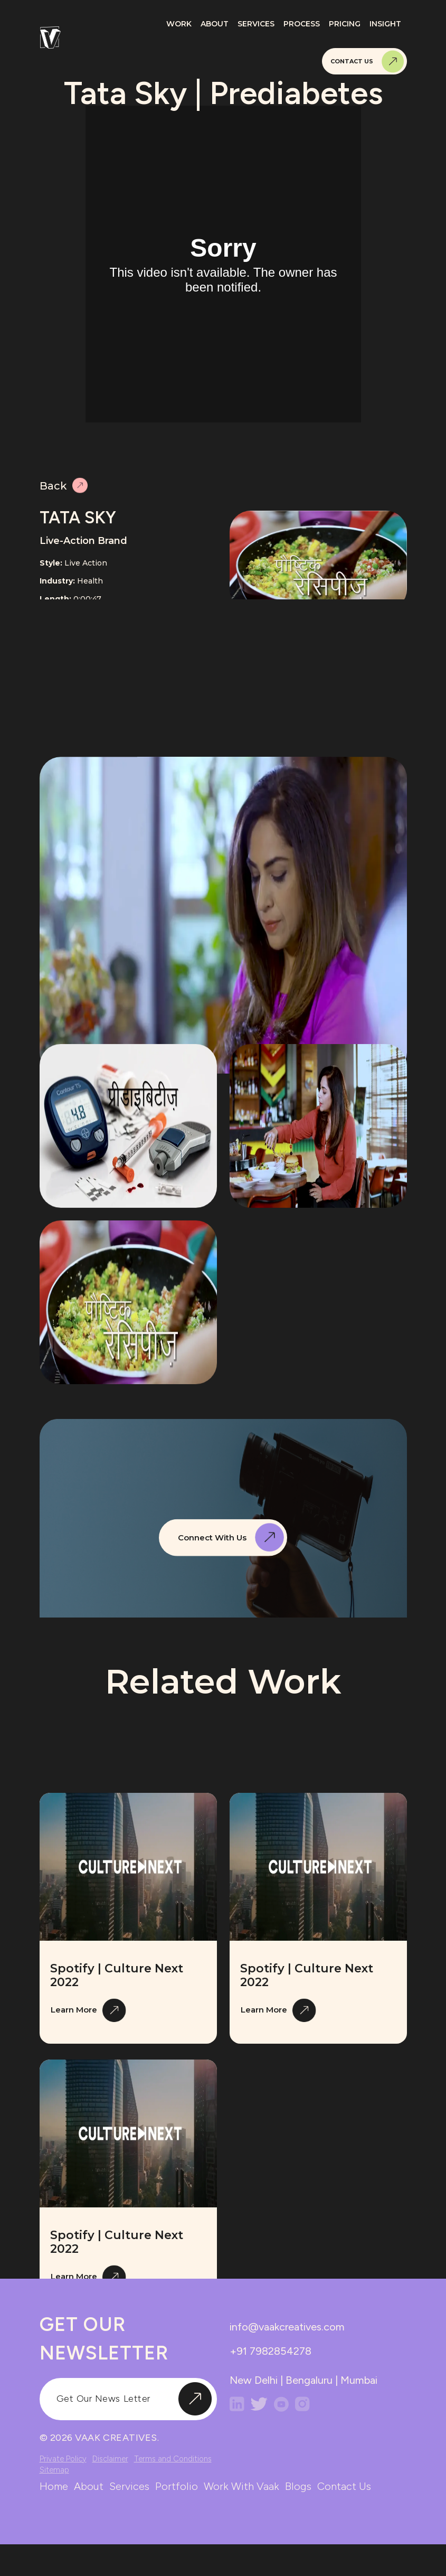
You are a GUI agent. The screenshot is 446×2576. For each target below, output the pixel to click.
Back (64, 488)
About (215, 24)
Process (301, 24)
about (88, 2486)
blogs (298, 2486)
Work (179, 24)
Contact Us (367, 61)
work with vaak (241, 2486)
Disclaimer (110, 2459)
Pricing (344, 24)
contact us (344, 2486)
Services (256, 24)
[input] (128, 2399)
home (54, 2486)
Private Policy (63, 2459)
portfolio (176, 2486)
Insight (385, 24)
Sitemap (54, 2470)
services (129, 2486)
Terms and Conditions (173, 2459)
